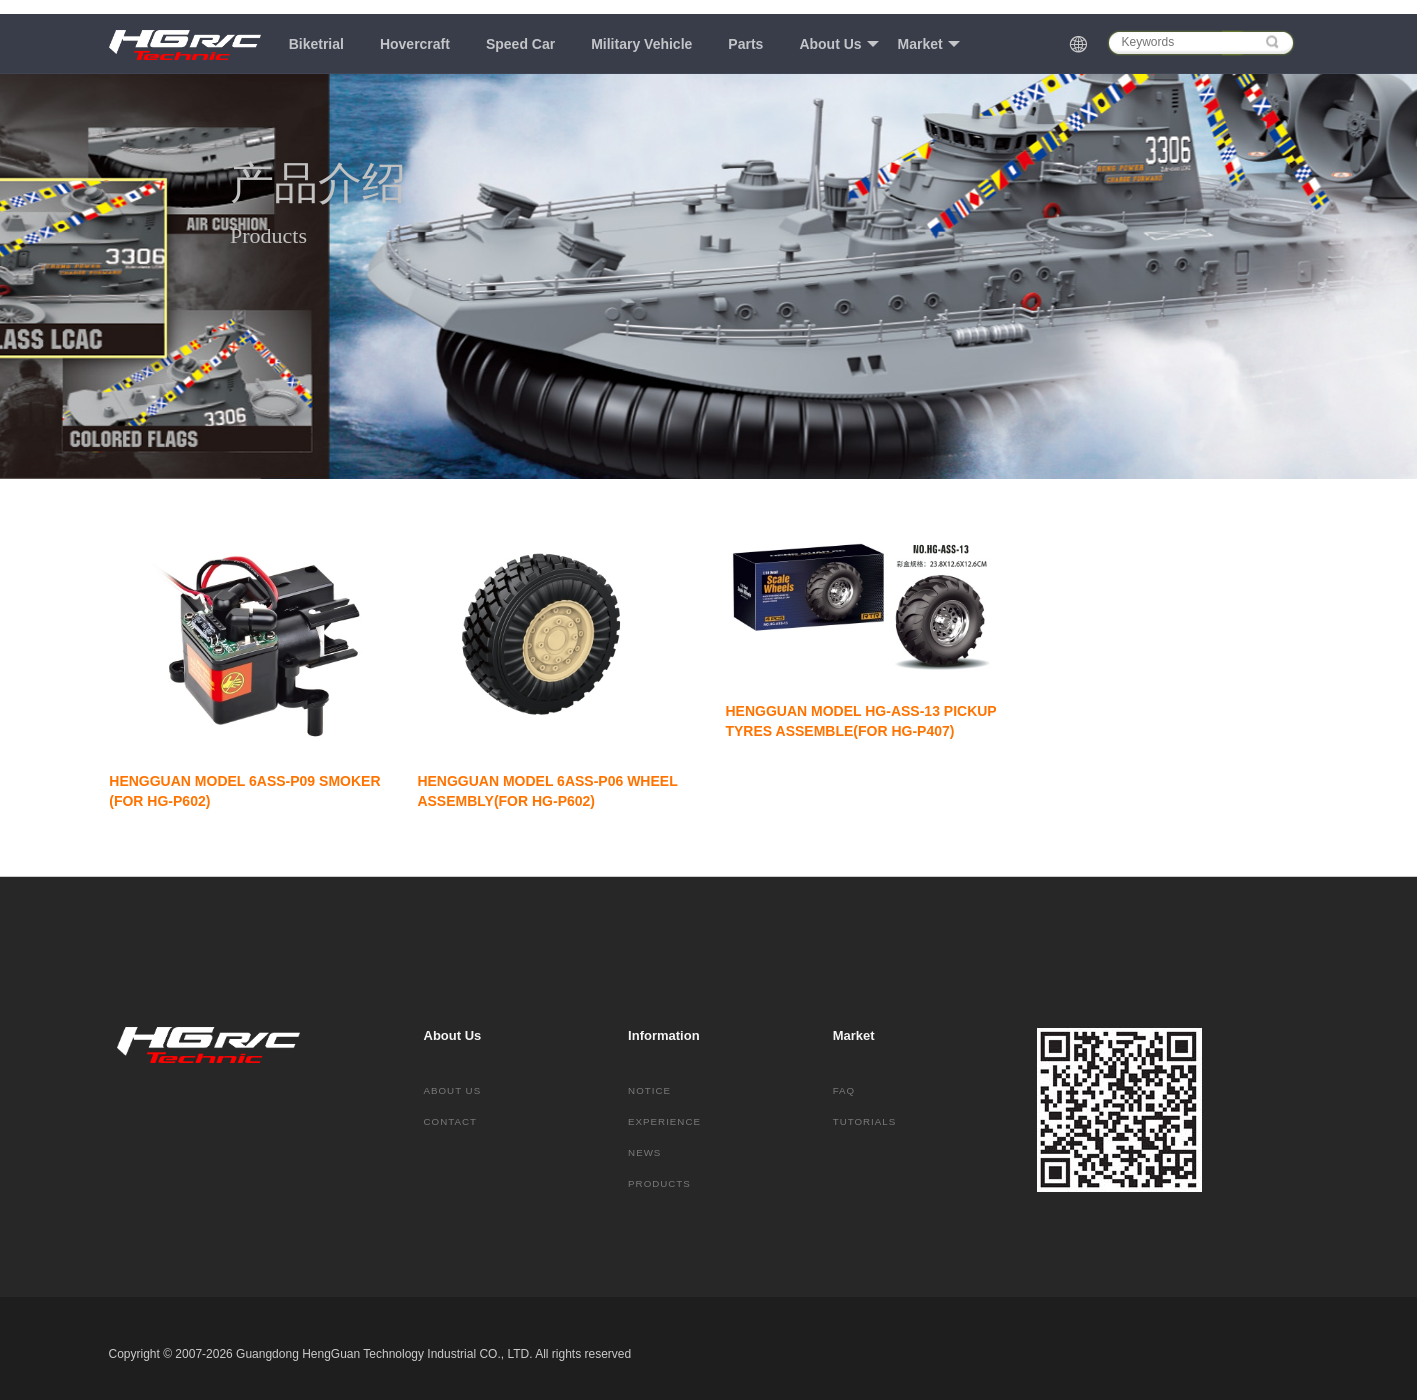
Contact (450, 1121)
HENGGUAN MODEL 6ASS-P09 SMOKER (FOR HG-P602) (246, 791)
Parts (745, 44)
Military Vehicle (641, 44)
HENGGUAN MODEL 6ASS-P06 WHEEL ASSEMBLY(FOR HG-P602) (548, 791)
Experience (664, 1121)
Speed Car (520, 44)
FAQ (844, 1090)
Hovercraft (415, 44)
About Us (838, 44)
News (644, 1152)
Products (659, 1183)
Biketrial (316, 44)
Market (929, 44)
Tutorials (865, 1121)
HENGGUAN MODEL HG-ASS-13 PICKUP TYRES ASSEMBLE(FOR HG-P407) (862, 721)
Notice (649, 1090)
